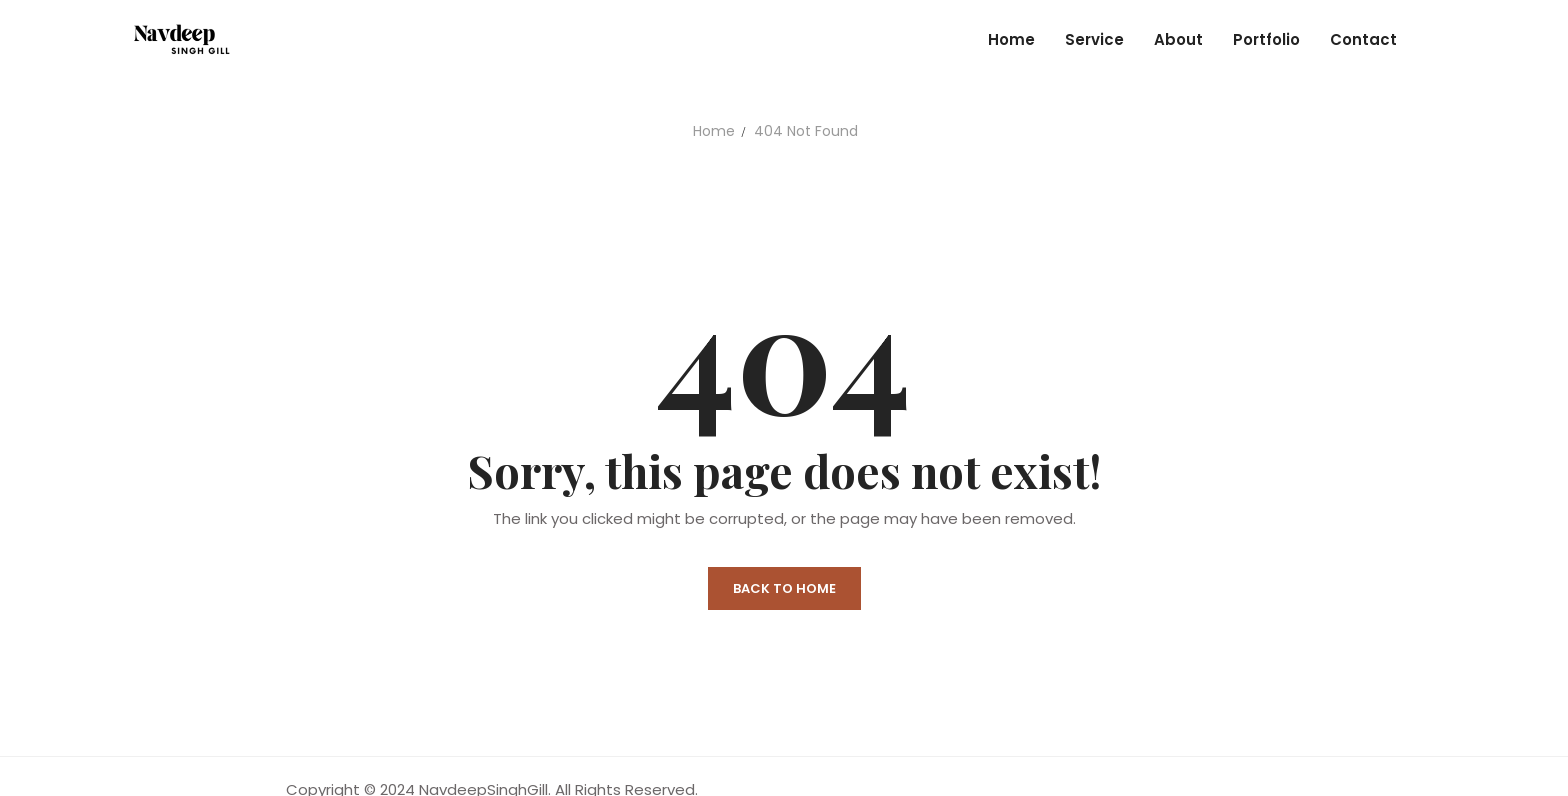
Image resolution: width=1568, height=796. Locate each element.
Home (714, 131)
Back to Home (784, 588)
